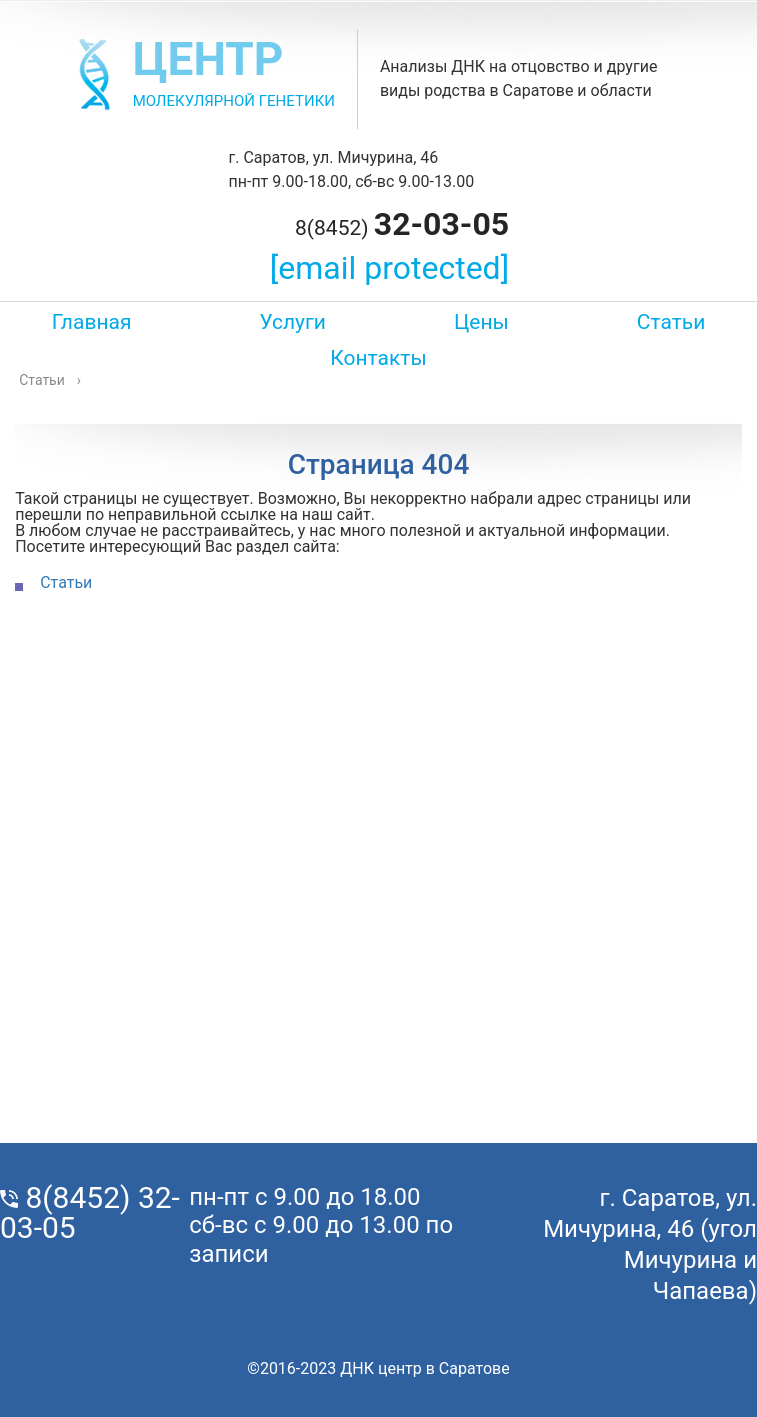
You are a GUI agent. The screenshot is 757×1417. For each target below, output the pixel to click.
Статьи (671, 322)
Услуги (292, 322)
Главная (92, 322)
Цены (481, 322)
